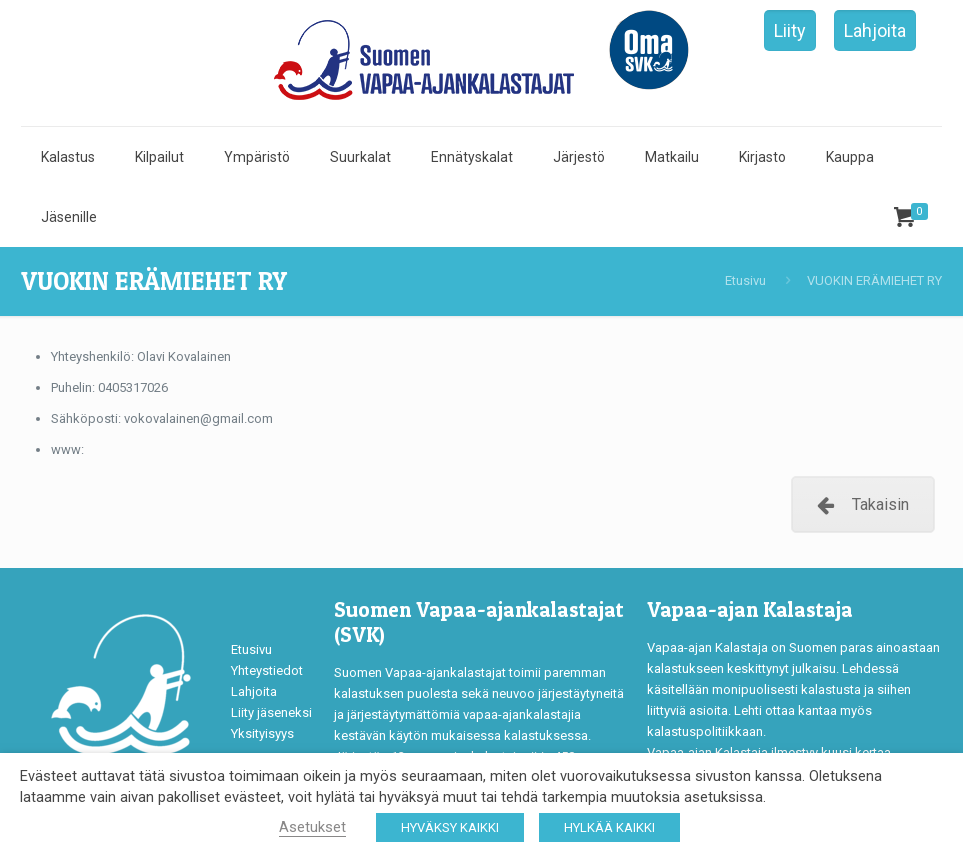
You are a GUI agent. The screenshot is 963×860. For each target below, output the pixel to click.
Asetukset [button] (312, 827)
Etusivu (745, 280)
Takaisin (863, 504)
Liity (790, 30)
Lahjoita (875, 30)
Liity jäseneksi (271, 712)
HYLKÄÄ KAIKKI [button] (609, 827)
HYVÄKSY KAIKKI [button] (450, 827)
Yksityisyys (262, 733)
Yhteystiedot (267, 670)
